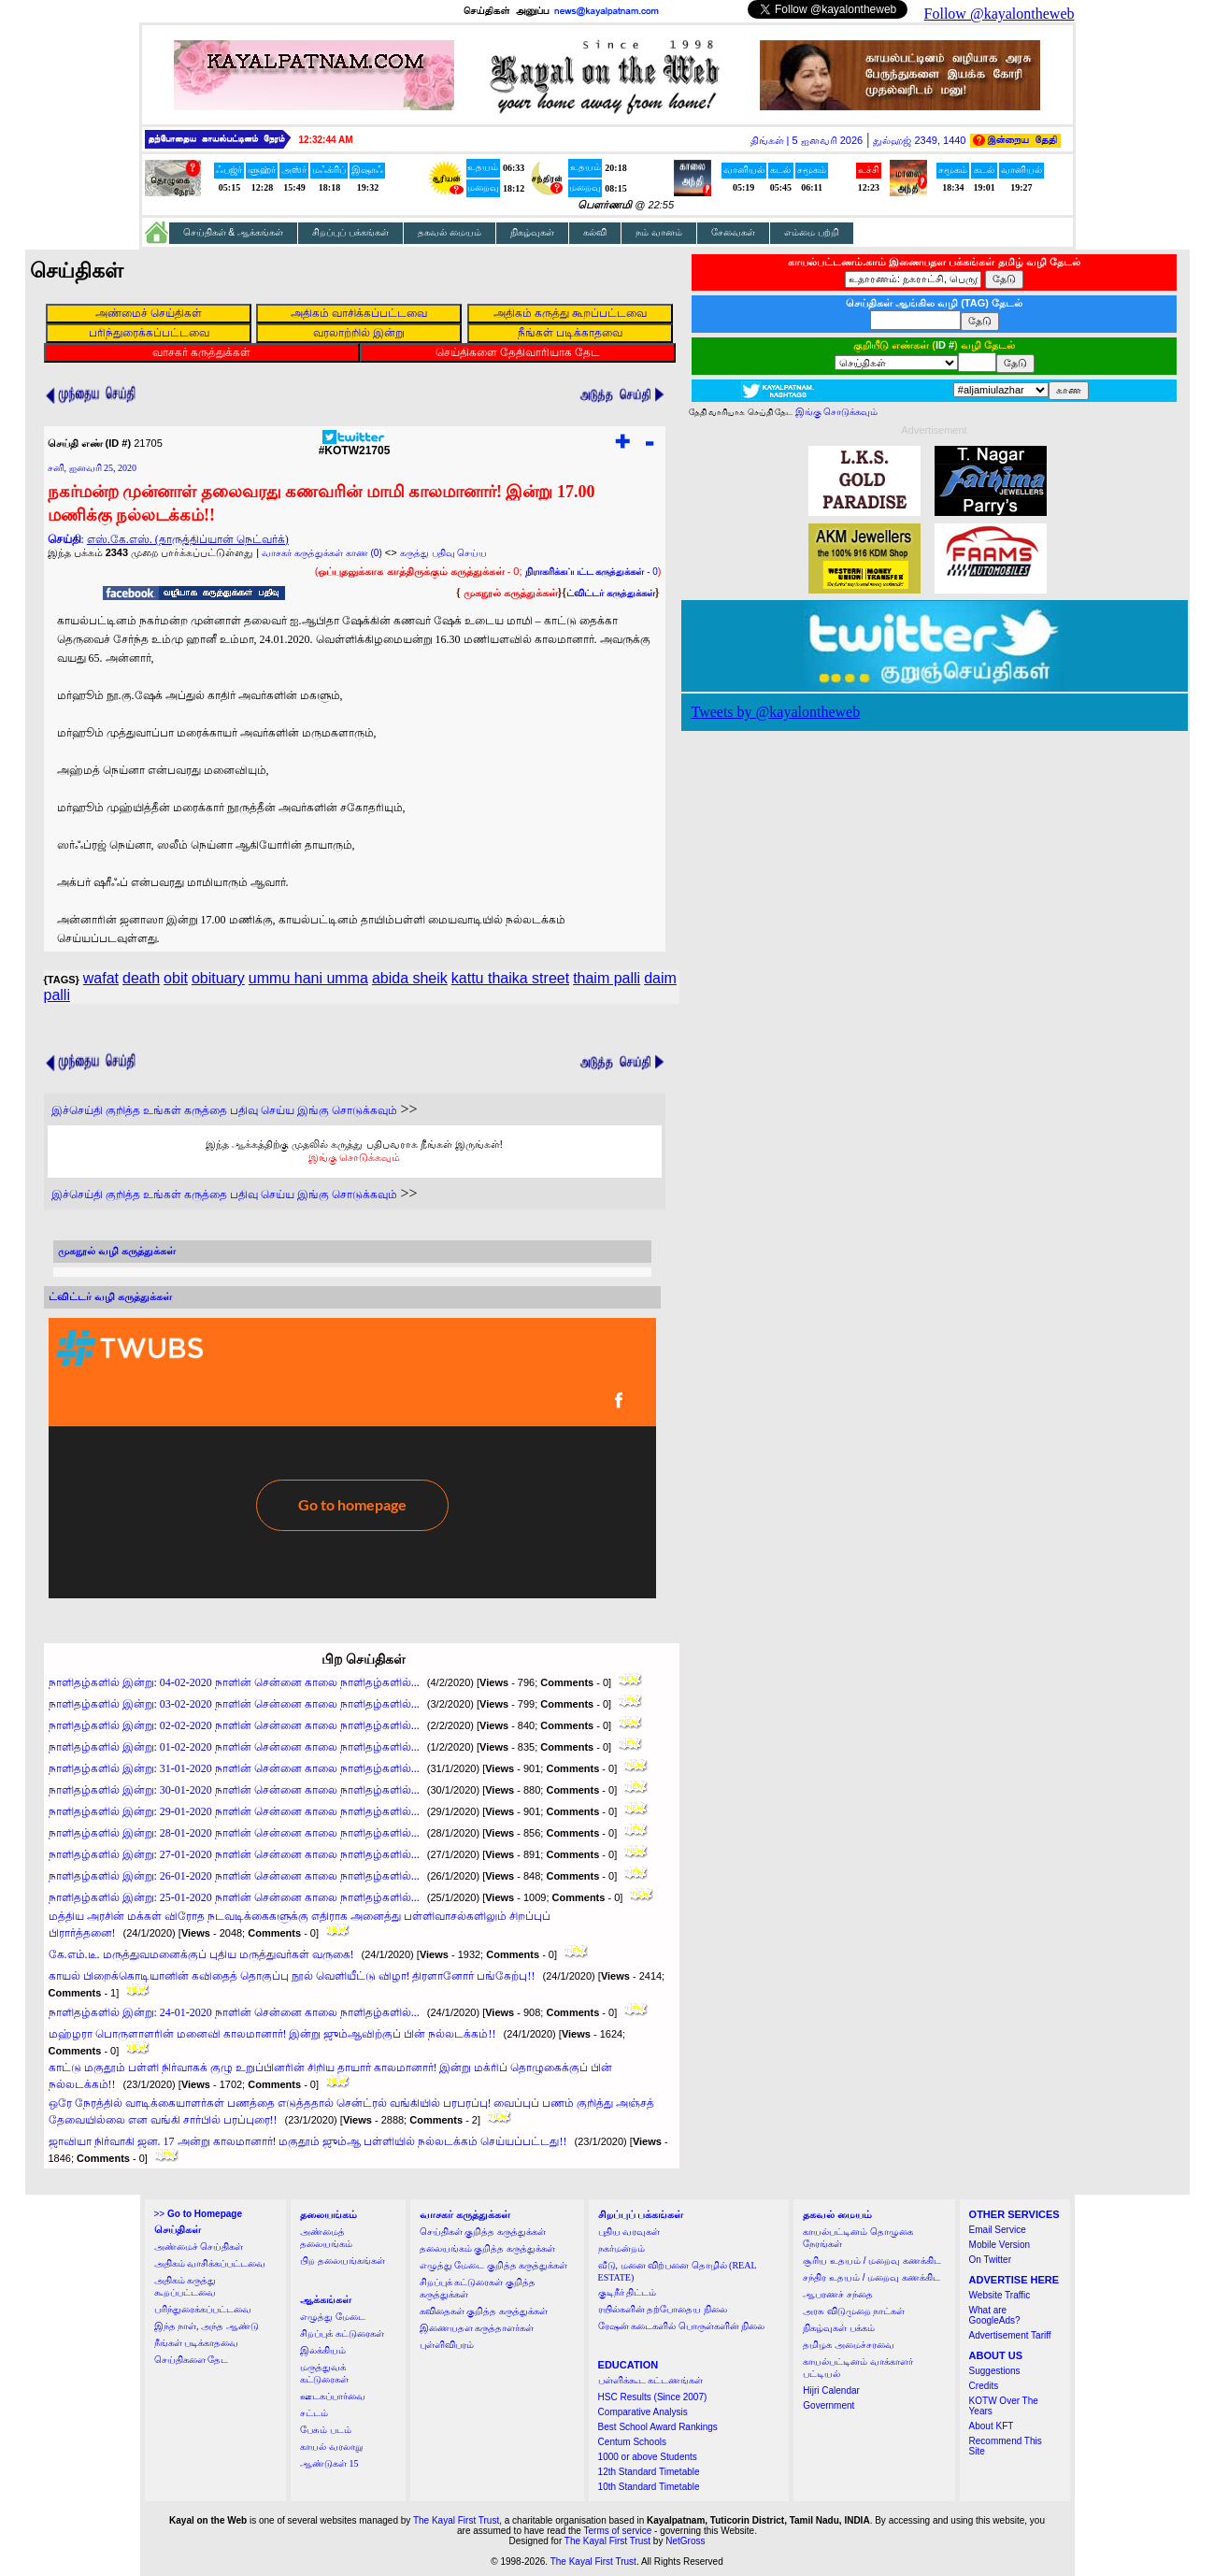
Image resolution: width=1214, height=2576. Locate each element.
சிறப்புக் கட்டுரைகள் (342, 2333)
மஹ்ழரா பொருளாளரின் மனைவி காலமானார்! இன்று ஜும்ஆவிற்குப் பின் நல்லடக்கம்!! (272, 2033)
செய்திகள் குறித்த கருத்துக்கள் (483, 2231)
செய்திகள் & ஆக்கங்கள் (233, 232)
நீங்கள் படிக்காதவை (196, 2343)
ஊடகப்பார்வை (332, 2396)
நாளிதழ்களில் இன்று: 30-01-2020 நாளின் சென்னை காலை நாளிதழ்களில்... (234, 1789)
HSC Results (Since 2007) (652, 2397)
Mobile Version (1000, 2245)
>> (198, 2214)
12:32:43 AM (326, 140)
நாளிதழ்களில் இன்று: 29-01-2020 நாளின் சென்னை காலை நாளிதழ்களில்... (234, 1811)
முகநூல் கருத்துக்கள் (511, 592)
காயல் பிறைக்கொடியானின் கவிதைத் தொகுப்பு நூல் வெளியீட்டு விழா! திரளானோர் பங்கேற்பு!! (292, 1975)
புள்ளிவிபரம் (447, 2345)
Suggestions (995, 2371)
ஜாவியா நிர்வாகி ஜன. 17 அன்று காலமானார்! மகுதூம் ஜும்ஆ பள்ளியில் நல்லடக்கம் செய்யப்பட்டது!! (308, 2141)
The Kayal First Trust (456, 2520)
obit (176, 978)
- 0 (591, 571)
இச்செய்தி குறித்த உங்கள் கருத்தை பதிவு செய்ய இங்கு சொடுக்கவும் (224, 1110)
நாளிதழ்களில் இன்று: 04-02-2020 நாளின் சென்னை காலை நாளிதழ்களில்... (234, 1682)
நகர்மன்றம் (621, 2248)
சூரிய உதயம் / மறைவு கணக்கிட (872, 2260)
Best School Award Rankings (658, 2427)
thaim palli (606, 978)
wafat (101, 978)
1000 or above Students (647, 2457)
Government (828, 2405)
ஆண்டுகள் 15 (329, 2463)
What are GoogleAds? (995, 2315)
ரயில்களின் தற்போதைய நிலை (662, 2309)
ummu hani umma (308, 978)
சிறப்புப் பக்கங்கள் (350, 232)
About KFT (991, 2426)
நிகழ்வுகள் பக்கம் (839, 2328)
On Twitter (990, 2259)
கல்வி (595, 232)
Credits (984, 2386)
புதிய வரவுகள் (629, 2231)
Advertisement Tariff (1010, 2335)
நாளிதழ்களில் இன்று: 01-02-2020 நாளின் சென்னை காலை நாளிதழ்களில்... (234, 1746)
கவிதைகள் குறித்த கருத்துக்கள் (484, 2311)
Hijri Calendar (831, 2390)
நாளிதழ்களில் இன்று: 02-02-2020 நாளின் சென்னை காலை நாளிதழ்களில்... (234, 1725)
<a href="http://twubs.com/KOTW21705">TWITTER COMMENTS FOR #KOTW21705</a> (352, 1458)
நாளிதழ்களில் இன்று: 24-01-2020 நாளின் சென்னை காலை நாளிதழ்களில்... (234, 2012)
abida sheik (410, 978)
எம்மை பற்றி (811, 232)
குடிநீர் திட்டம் (627, 2292)
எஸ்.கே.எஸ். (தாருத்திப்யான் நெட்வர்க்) (188, 539)
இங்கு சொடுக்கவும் (354, 1157)
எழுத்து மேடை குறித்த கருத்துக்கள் (494, 2265)
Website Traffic (1000, 2295)
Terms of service (618, 2531)
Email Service (997, 2230)
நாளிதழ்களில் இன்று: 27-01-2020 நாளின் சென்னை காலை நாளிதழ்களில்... (234, 1854)
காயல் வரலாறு (331, 2446)
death (141, 978)
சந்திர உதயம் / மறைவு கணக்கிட (871, 2277)
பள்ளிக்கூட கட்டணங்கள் (651, 2380)
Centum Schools (632, 2442)
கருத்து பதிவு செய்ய (444, 553)
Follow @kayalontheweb (999, 13)
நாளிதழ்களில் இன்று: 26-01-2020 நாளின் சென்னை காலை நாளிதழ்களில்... (234, 1875)
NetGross (685, 2541)
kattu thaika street (510, 978)
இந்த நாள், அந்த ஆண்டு (206, 2326)
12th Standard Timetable (649, 2472)
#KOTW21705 (355, 445)
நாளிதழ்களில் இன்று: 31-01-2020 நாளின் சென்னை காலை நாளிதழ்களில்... (234, 1768)
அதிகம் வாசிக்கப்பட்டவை (210, 2263)
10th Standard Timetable (649, 2487)
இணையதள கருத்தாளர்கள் (477, 2328)
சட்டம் (314, 2413)
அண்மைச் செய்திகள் (199, 2246)
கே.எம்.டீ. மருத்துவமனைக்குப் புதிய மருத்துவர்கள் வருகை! (201, 1954)
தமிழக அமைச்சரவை (848, 2345)
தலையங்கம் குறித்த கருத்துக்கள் (487, 2248)
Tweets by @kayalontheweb (776, 712)
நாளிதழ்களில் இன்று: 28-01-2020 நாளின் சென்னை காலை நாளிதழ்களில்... (234, 1832)
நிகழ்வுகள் (532, 232)
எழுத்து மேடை (332, 2316)
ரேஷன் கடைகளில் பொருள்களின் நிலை (681, 2326)
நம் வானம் (659, 232)
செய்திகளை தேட (191, 2359)
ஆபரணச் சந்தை (838, 2294)
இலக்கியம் (323, 2350)
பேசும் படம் (325, 2430)
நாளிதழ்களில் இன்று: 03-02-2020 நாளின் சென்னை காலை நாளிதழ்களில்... (234, 1703)
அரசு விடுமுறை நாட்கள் (854, 2311)
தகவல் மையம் (449, 232)
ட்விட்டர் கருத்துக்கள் (610, 593)
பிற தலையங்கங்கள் (342, 2260)
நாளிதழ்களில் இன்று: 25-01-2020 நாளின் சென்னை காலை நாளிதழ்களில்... (234, 1897)
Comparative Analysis (643, 2412)
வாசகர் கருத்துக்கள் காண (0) (322, 553)
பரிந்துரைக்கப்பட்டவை (202, 2309)
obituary (218, 978)
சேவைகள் (733, 232)
